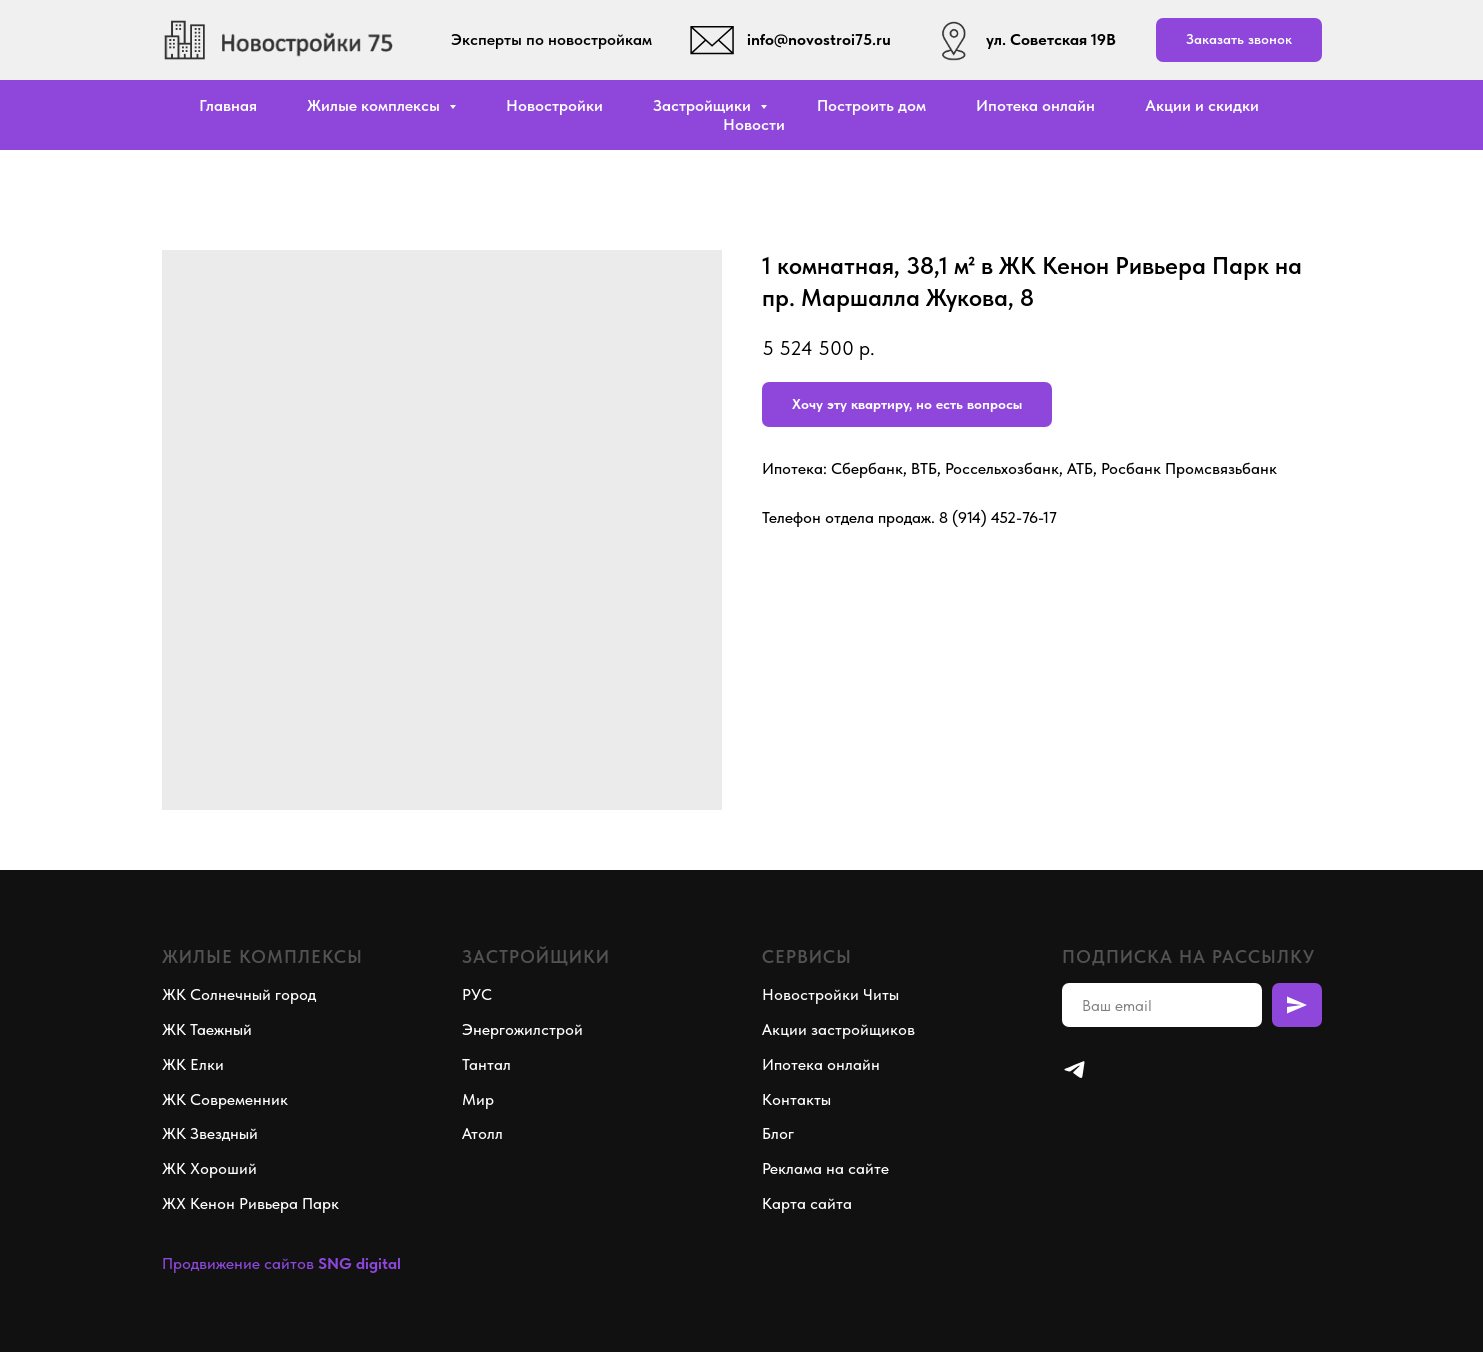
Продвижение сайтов (238, 1263)
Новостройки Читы (830, 994)
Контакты (796, 1099)
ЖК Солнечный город (239, 994)
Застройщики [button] (704, 105)
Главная (228, 105)
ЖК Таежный (207, 1029)
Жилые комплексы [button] (375, 105)
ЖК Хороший (209, 1168)
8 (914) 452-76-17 (998, 517)
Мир (478, 1099)
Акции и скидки (1202, 105)
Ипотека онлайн (1035, 105)
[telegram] (1074, 1069)
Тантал (486, 1064)
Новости (754, 124)
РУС (477, 994)
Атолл (482, 1133)
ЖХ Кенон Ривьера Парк (250, 1203)
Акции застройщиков (838, 1029)
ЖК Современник (225, 1099)
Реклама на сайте (825, 1168)
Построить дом (871, 105)
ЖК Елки (193, 1064)
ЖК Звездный (210, 1133)
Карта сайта (807, 1203)
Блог (778, 1133)
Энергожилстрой (522, 1029)
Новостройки (554, 105)
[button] (1239, 40)
